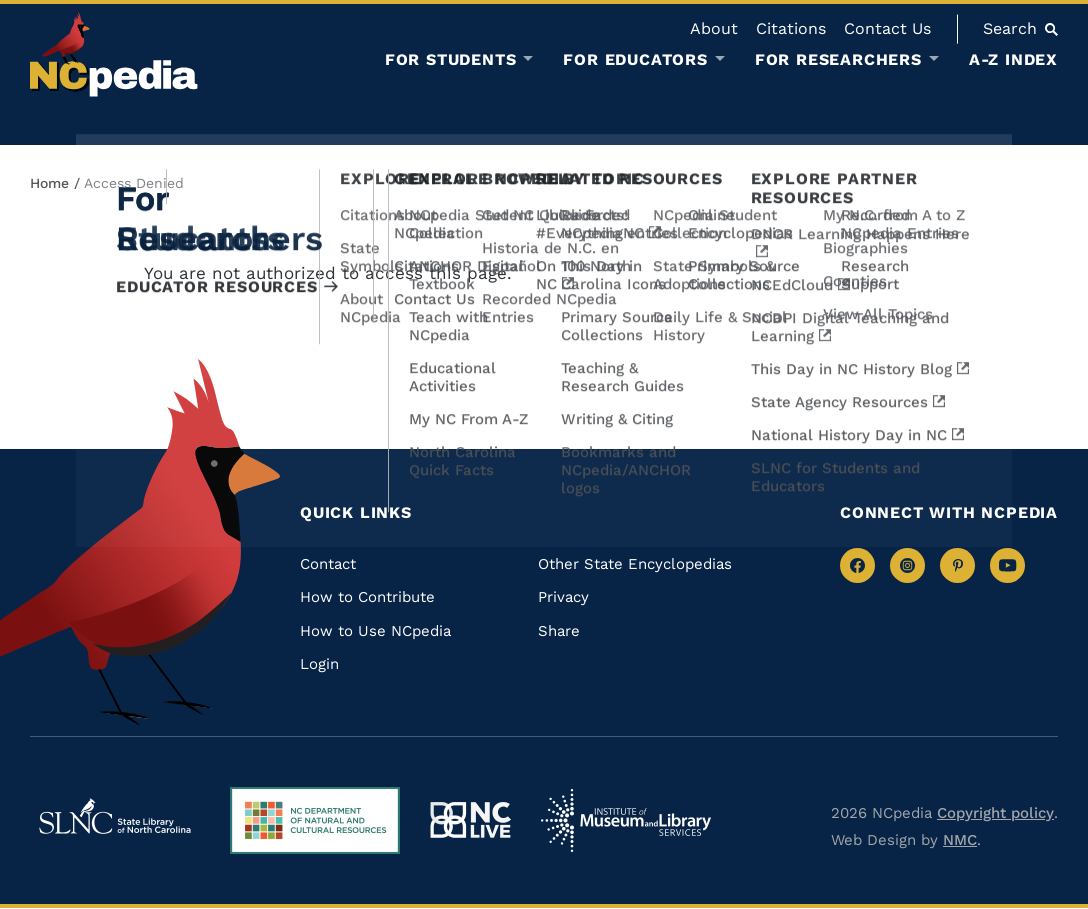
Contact (328, 564)
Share (559, 631)
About (714, 28)
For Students (451, 60)
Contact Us (887, 28)
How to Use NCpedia (375, 631)
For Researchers (838, 60)
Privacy (563, 597)
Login (319, 664)
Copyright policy (995, 813)
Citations (791, 28)
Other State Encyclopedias (635, 564)
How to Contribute (367, 597)
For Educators (635, 60)
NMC (960, 840)
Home (49, 183)
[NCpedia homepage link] (114, 54)
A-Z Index (1013, 59)
